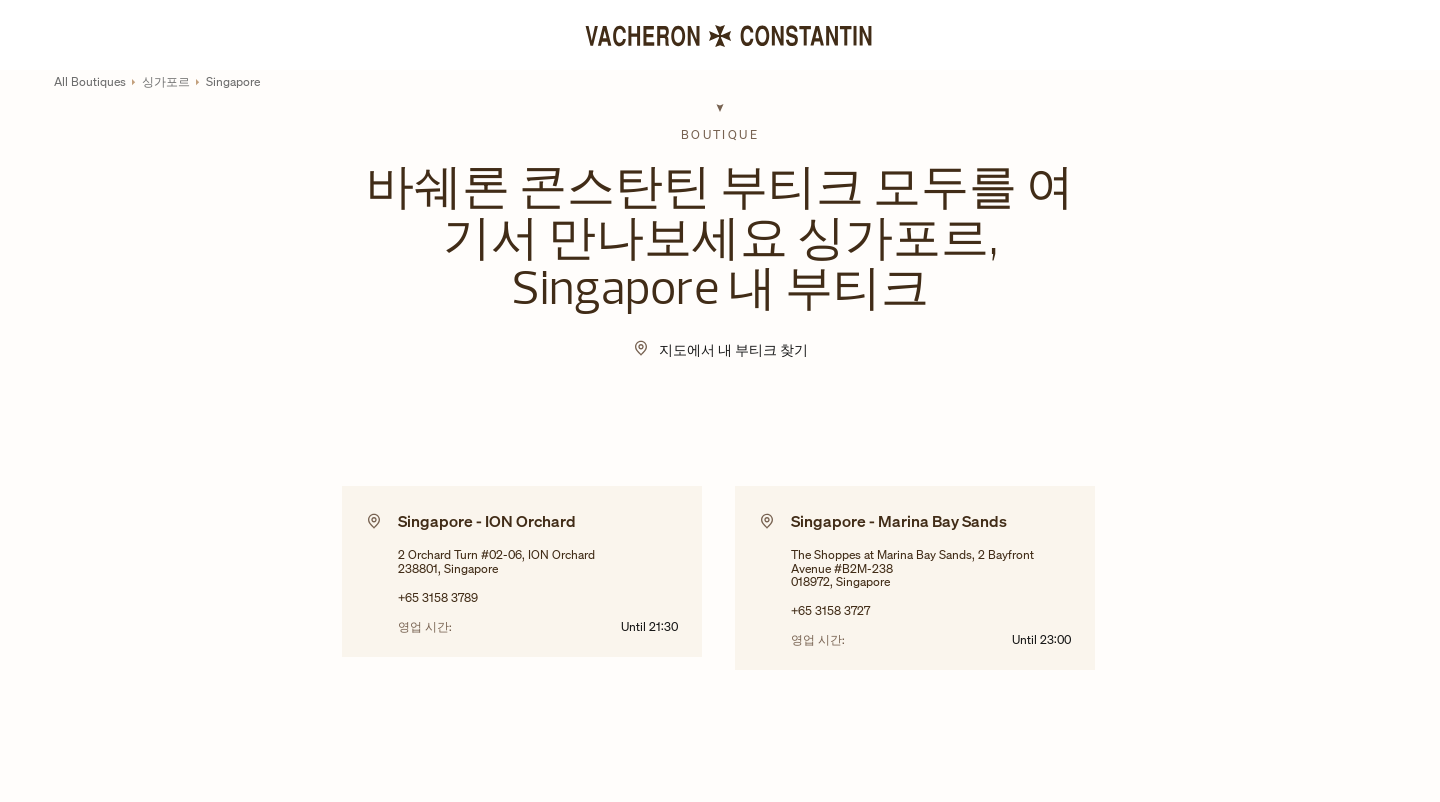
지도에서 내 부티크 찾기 (733, 349)
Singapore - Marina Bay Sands (899, 521)
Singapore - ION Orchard (487, 521)
